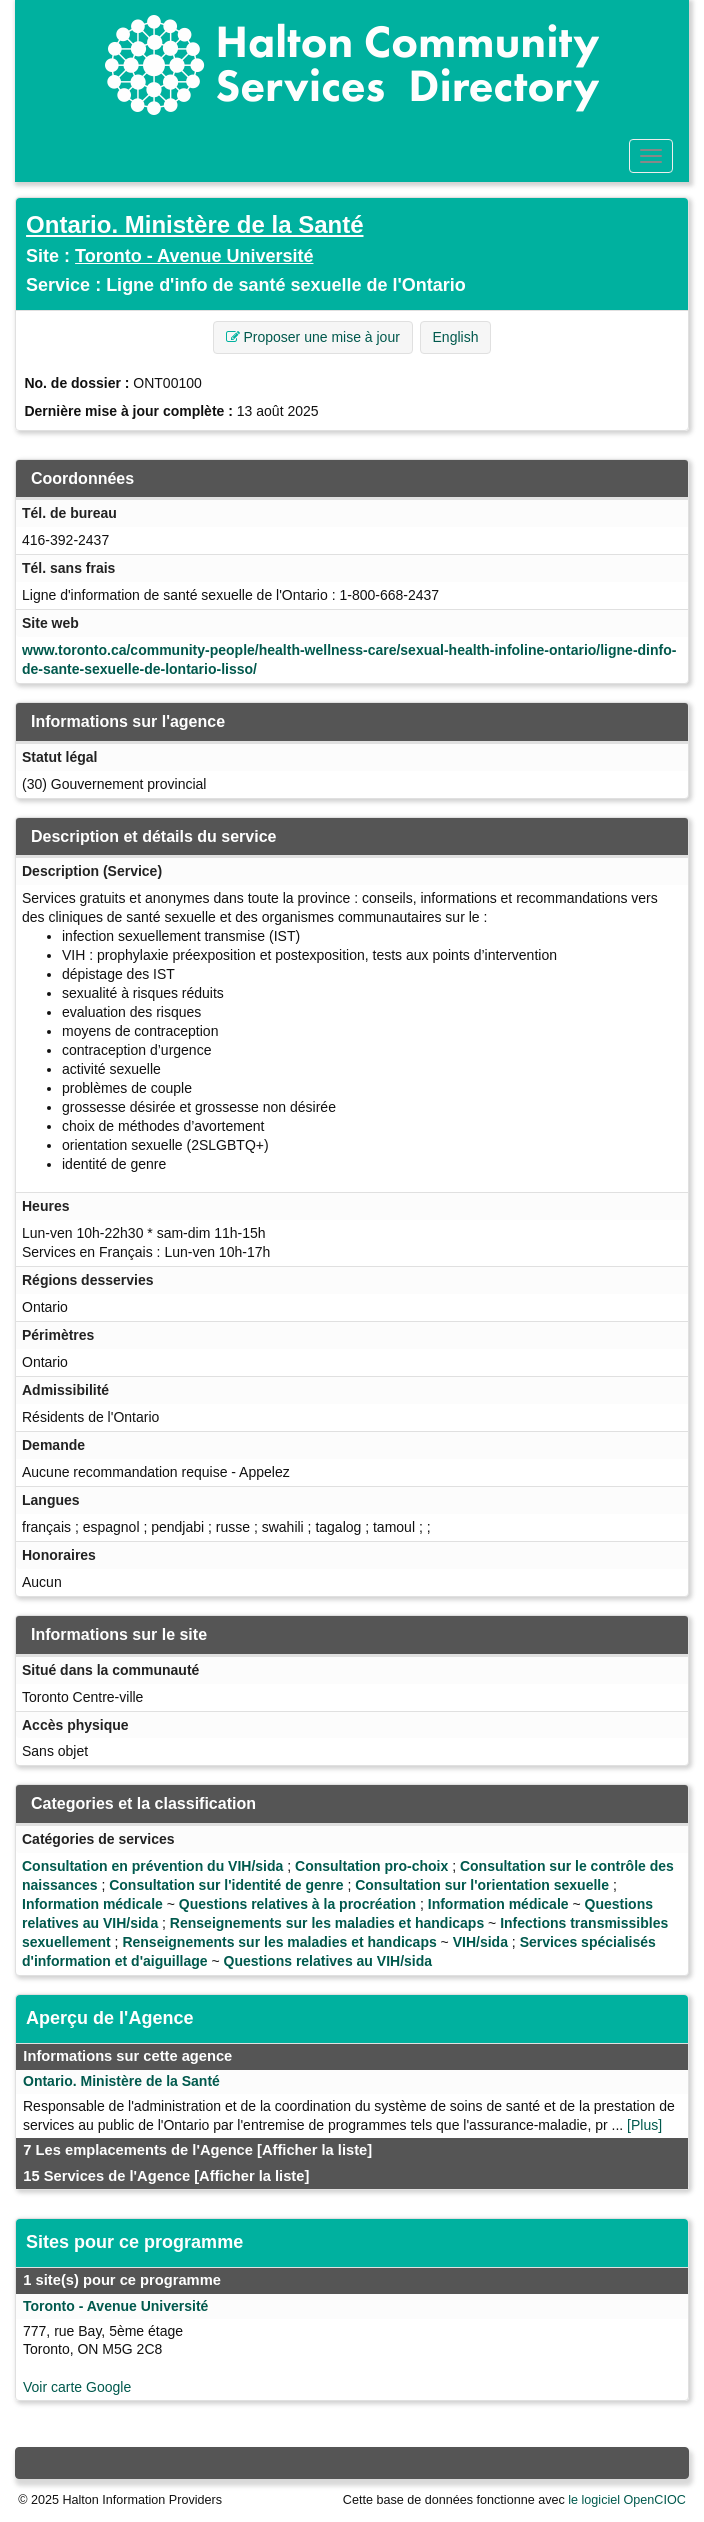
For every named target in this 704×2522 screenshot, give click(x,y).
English (456, 337)
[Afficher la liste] (314, 2150)
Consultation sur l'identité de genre (226, 1885)
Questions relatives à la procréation (297, 1904)
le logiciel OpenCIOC (627, 2500)
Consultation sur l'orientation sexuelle (482, 1885)
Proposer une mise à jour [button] (313, 337)
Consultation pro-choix (371, 1866)
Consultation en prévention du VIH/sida (152, 1866)
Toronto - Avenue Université (194, 256)
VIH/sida (480, 1942)
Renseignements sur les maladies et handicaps (327, 1923)
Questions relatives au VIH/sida (328, 1961)
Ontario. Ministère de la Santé (194, 224)
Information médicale (92, 1904)
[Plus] (644, 2125)
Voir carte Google (77, 2387)
